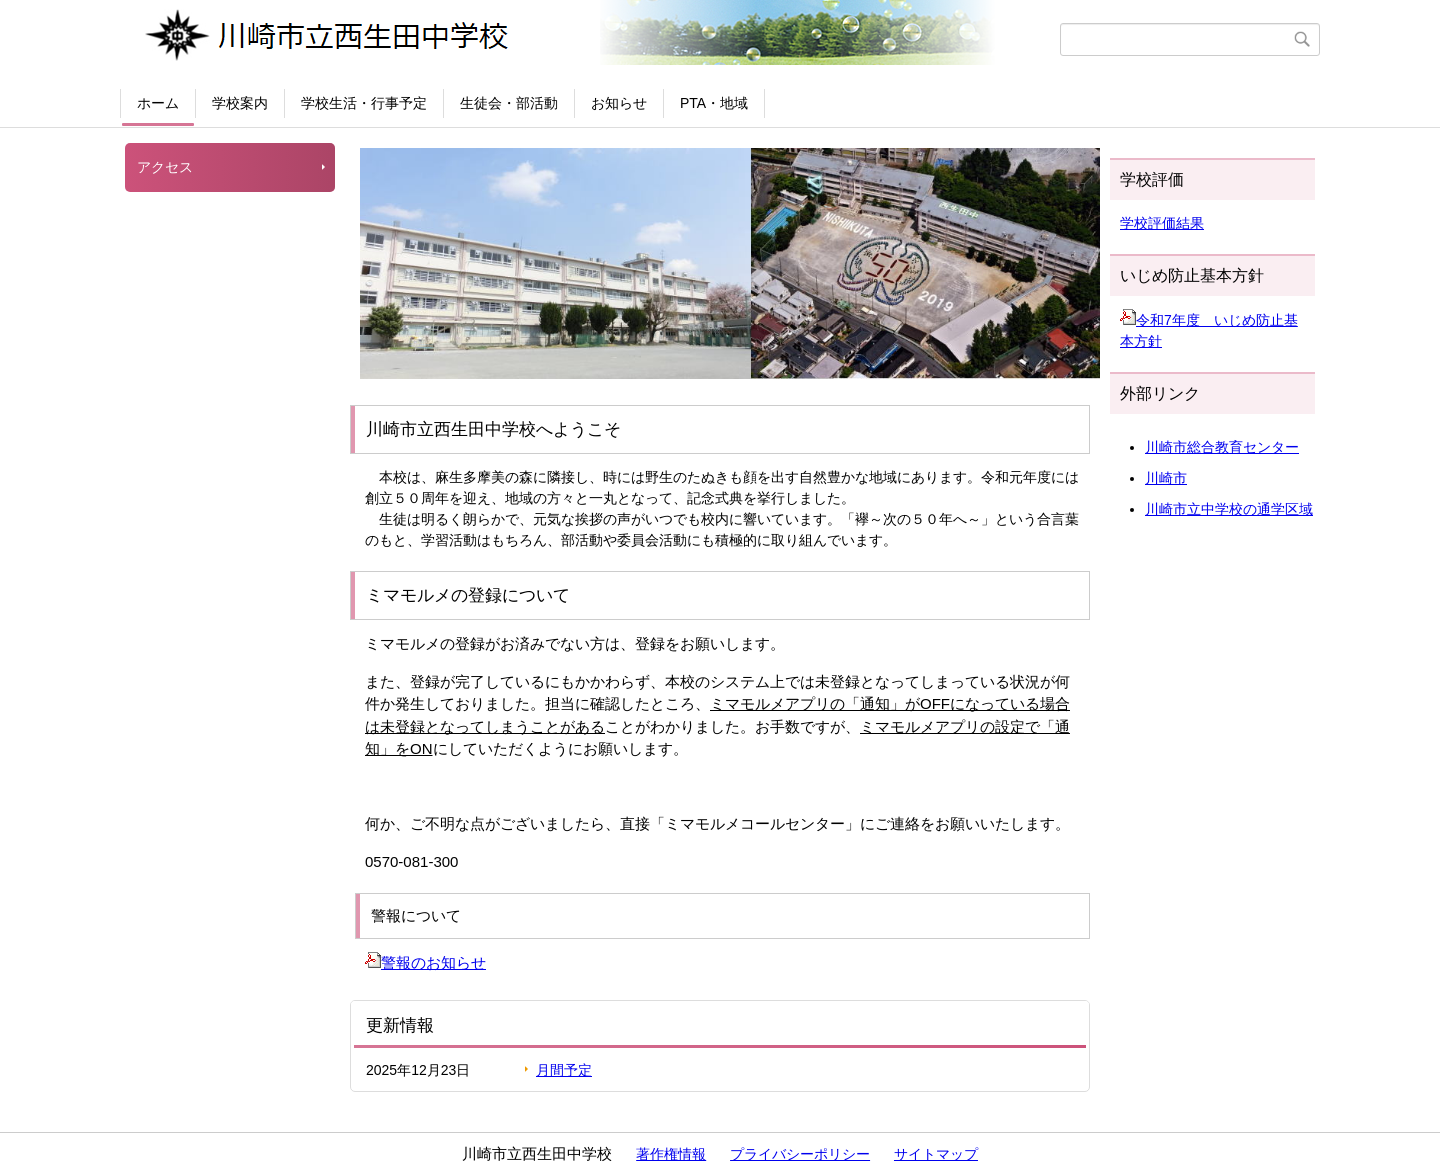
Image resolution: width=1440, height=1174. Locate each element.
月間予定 (564, 1070)
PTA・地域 (714, 103)
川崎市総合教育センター (1222, 447)
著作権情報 (671, 1154)
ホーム (158, 103)
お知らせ (619, 103)
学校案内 (240, 103)
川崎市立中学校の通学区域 (1229, 509)
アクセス (165, 167)
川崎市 (1166, 478)
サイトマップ (936, 1154)
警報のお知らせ (425, 962)
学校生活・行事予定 (364, 103)
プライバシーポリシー (800, 1154)
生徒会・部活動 (509, 103)
